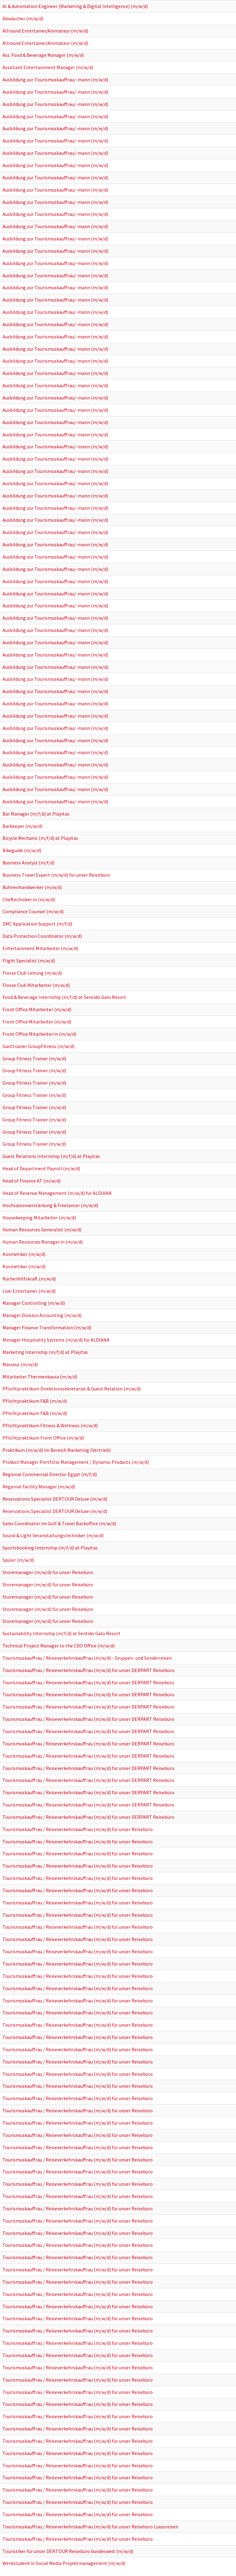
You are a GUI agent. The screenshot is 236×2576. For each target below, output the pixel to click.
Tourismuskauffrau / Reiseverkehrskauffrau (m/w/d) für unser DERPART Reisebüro (88, 1670)
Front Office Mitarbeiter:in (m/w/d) (39, 1034)
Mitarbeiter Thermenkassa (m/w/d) (39, 1377)
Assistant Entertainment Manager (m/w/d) (47, 67)
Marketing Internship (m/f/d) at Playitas (45, 1352)
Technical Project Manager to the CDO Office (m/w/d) (58, 1646)
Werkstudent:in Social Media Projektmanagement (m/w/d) (63, 2563)
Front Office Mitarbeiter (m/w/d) (36, 1009)
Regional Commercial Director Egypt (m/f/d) (49, 1474)
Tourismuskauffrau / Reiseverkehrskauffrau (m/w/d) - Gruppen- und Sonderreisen (87, 1658)
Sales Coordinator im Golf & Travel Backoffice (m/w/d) (59, 1523)
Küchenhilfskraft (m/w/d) (29, 1279)
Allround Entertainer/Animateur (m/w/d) (45, 31)
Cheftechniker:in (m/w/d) (28, 899)
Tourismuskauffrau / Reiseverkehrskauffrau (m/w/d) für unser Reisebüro (77, 1829)
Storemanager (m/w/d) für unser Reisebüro (47, 1572)
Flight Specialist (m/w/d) (28, 960)
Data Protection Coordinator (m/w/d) (42, 936)
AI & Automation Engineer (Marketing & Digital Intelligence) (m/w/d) (75, 6)
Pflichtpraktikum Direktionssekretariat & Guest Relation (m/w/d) (71, 1388)
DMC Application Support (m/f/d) (37, 924)
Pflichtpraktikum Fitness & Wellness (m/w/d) (50, 1425)
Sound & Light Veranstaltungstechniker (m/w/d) (53, 1535)
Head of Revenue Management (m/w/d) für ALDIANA (57, 1193)
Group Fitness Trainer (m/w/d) (34, 1058)
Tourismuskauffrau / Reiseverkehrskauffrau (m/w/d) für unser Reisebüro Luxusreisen (90, 2526)
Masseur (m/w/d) (20, 1364)
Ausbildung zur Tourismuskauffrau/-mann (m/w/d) (55, 79)
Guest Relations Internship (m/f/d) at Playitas (51, 1156)
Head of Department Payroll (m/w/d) (41, 1168)
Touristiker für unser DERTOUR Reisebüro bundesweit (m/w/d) (67, 2551)
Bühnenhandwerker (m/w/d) (32, 887)
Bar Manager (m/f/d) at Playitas (35, 814)
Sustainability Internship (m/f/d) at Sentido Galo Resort (61, 1633)
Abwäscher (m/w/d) (22, 18)
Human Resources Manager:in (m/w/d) (42, 1242)
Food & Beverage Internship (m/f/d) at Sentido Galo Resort (64, 997)
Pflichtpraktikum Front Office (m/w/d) (43, 1438)
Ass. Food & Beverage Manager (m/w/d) (43, 55)
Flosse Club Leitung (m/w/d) (32, 973)
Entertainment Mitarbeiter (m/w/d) (40, 948)
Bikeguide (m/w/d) (21, 850)
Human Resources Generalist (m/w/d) (41, 1229)
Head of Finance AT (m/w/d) (31, 1181)
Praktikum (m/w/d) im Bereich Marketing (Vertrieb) (56, 1450)
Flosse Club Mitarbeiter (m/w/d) (36, 985)
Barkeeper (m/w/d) (22, 826)
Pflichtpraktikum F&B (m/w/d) (34, 1401)
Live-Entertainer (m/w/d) (29, 1291)
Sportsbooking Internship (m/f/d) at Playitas (50, 1548)
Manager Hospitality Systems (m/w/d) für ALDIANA (55, 1340)
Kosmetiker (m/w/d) (23, 1254)
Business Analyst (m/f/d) (28, 862)
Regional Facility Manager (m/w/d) (38, 1486)
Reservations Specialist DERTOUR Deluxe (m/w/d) (54, 1499)
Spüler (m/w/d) (18, 1560)
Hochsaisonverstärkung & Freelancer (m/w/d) (50, 1205)
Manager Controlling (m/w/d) (33, 1303)
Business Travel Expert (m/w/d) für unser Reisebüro (56, 875)
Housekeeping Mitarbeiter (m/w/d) (39, 1217)
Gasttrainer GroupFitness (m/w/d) (38, 1046)
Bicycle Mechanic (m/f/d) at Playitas (40, 838)
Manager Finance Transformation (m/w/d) (46, 1327)
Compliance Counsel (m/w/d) (33, 911)
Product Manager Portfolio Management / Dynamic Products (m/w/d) (75, 1462)
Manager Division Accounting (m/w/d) (41, 1315)
